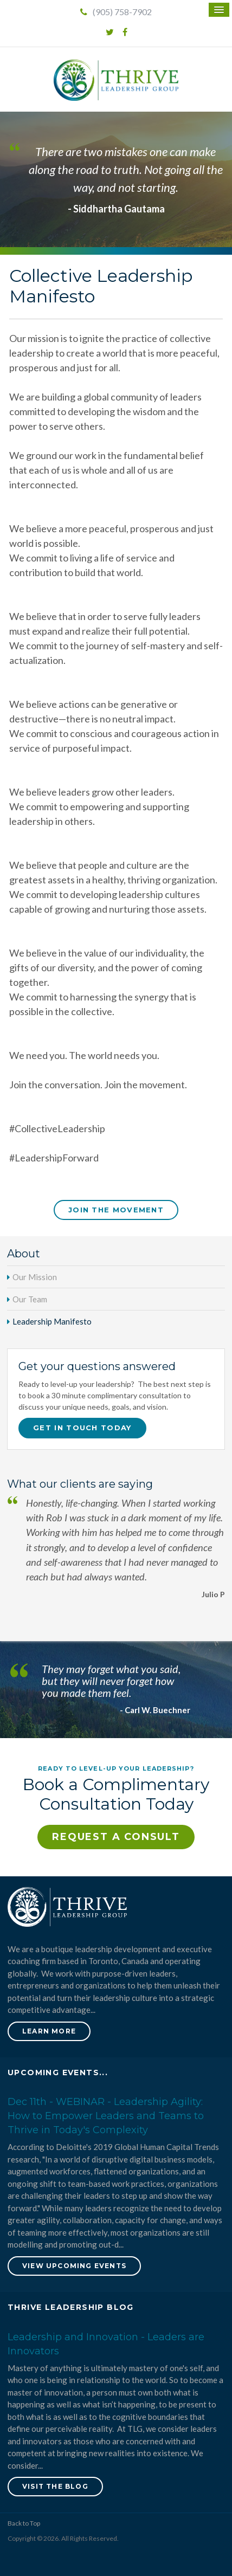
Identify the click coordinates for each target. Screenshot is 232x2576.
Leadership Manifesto (52, 1321)
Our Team (29, 1299)
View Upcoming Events (74, 2266)
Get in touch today (82, 1427)
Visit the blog (55, 2486)
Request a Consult (116, 1837)
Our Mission (34, 1277)
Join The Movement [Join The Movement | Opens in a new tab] (116, 1209)
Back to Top (24, 2523)
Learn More (49, 2031)
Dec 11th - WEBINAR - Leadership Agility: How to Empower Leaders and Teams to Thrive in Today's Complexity (106, 2116)
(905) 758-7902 (116, 12)
